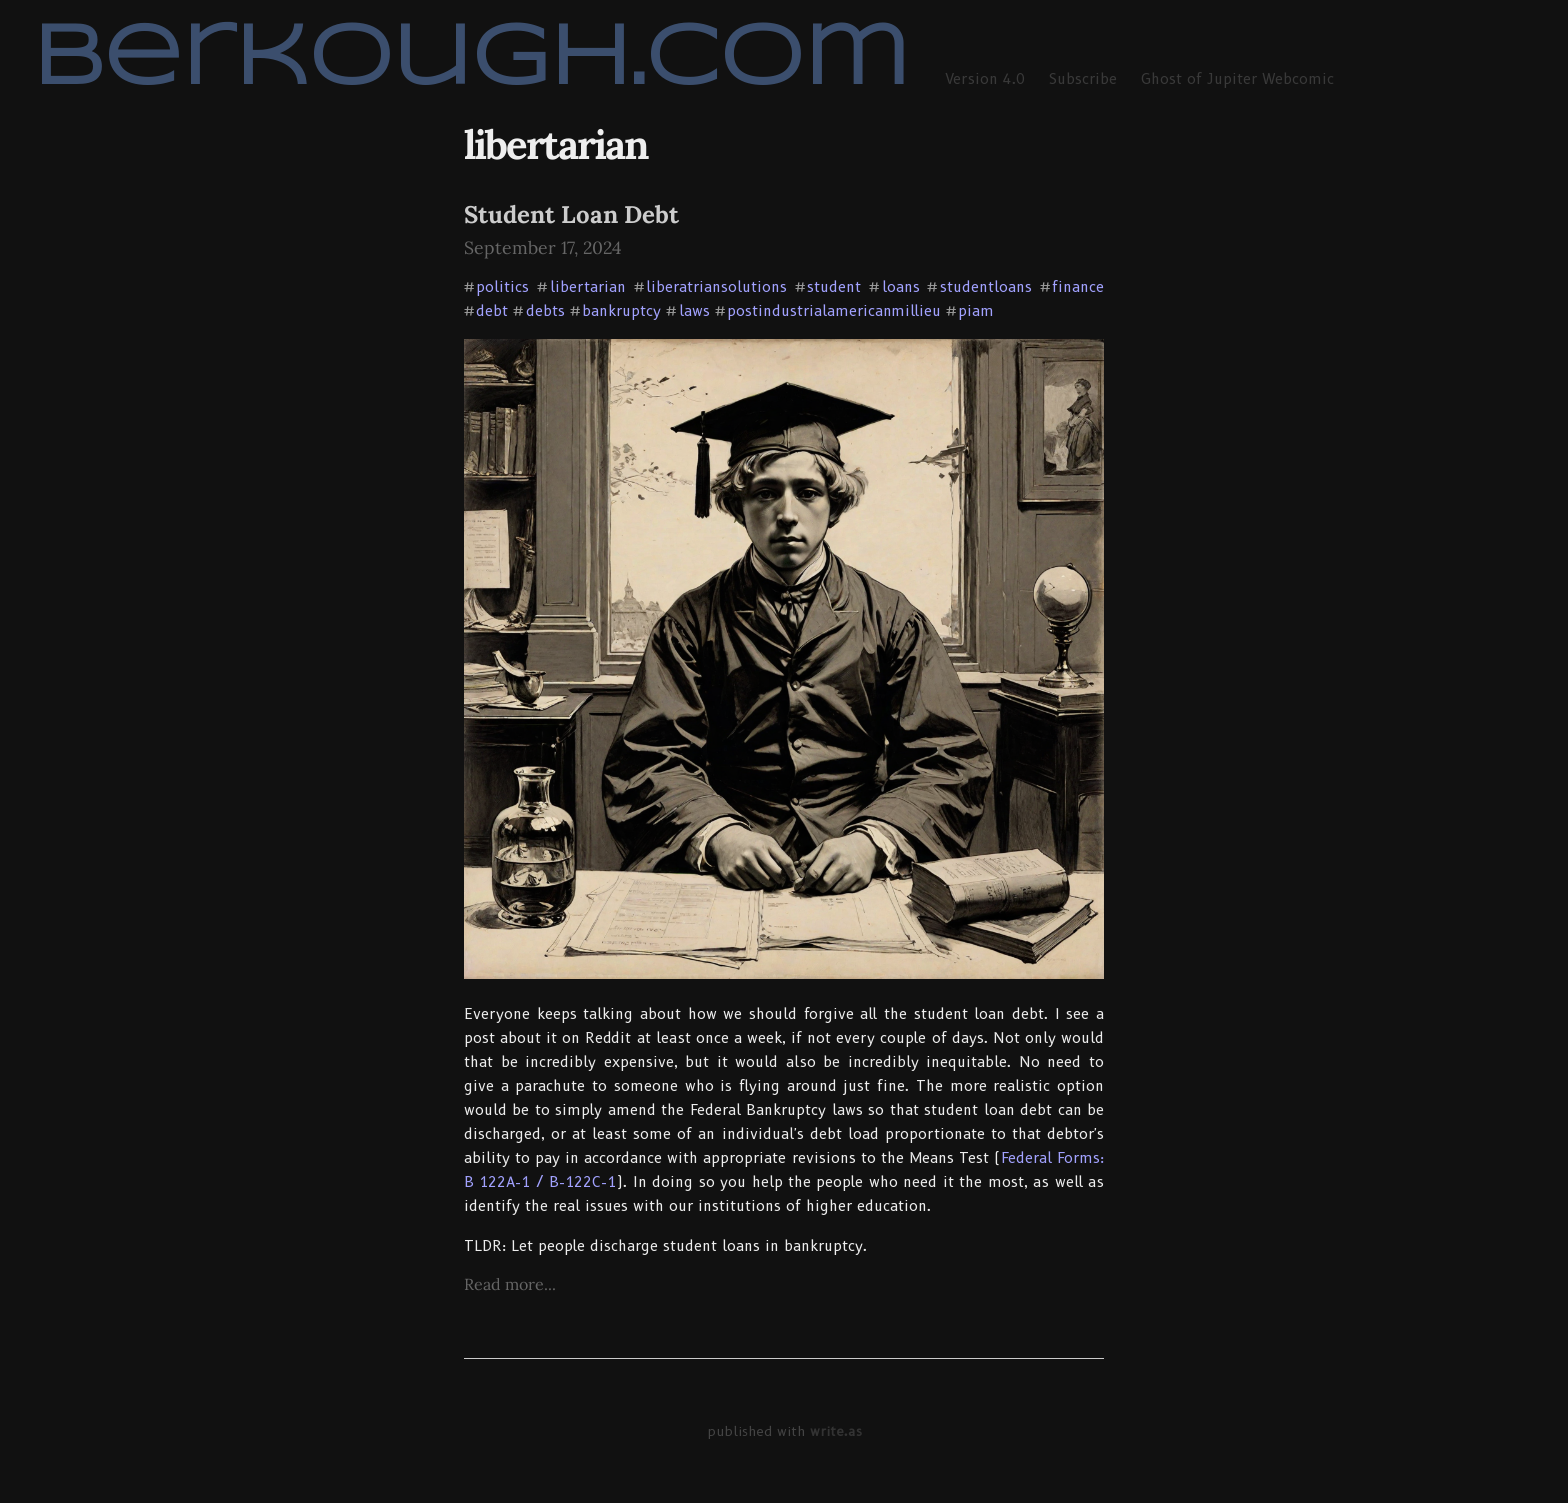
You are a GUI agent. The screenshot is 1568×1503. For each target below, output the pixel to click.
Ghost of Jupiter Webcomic (1237, 79)
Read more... (510, 1284)
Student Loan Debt (571, 214)
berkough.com (470, 60)
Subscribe (1083, 79)
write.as (836, 1431)
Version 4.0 (985, 79)
